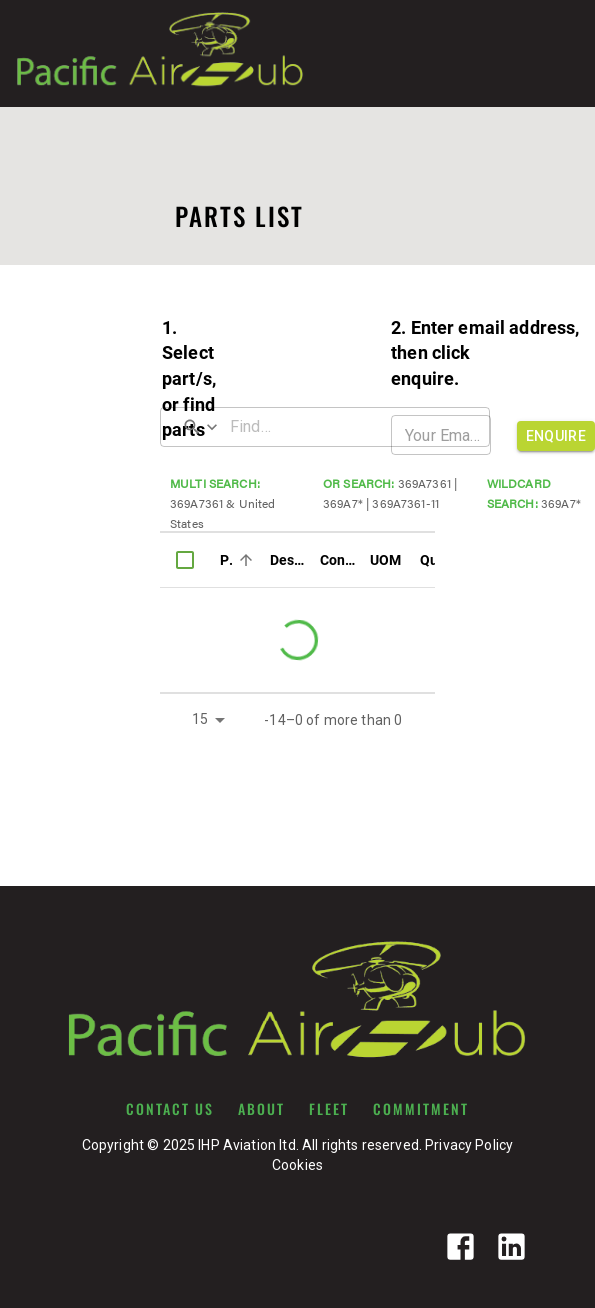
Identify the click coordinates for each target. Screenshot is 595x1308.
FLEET (329, 1109)
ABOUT (261, 1109)
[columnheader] (185, 560)
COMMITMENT (421, 1109)
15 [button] (200, 719)
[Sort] (246, 560)
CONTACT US (170, 1109)
